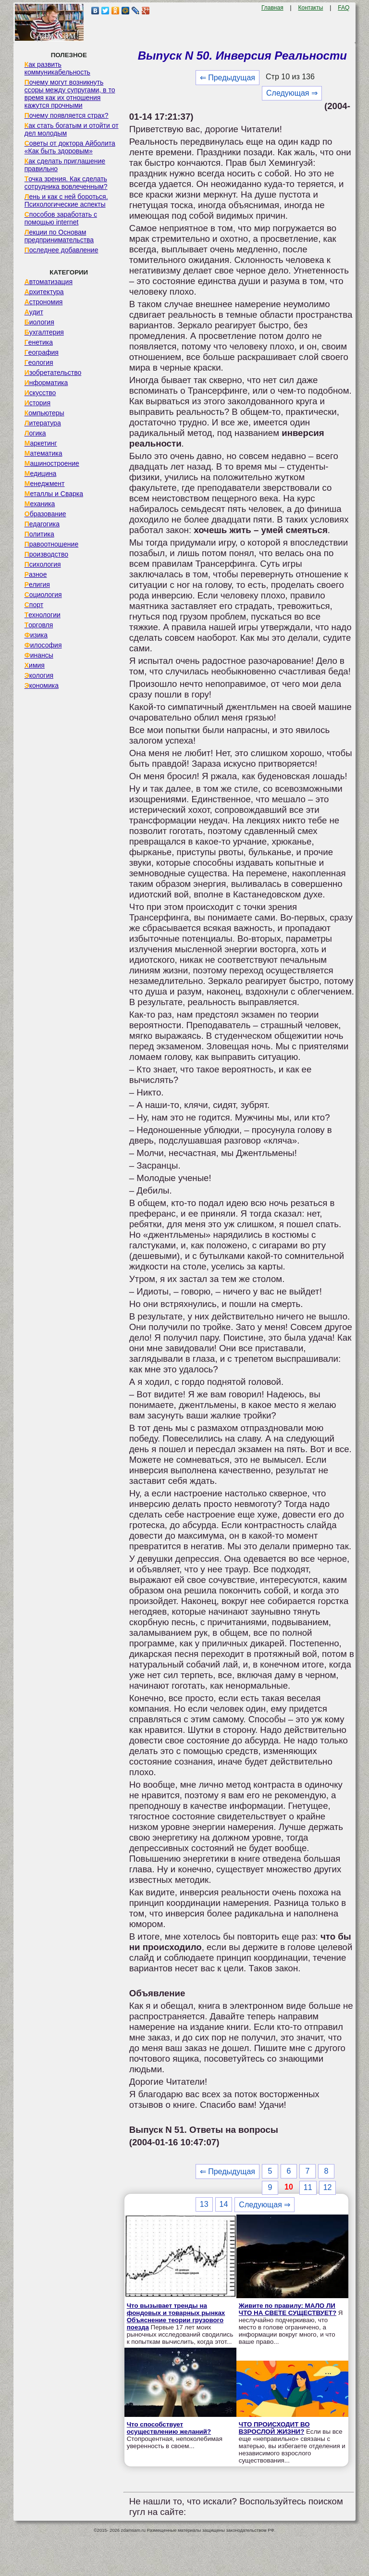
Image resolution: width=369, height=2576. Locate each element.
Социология (43, 594)
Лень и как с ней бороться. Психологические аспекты (66, 200)
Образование (45, 514)
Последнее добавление (61, 250)
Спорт (34, 605)
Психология (43, 564)
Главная (272, 7)
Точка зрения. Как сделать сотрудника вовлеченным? (66, 182)
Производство (46, 554)
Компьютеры (44, 413)
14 (224, 2204)
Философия (43, 645)
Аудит (34, 312)
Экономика (42, 685)
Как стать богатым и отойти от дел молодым (72, 129)
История (37, 403)
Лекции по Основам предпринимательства (59, 236)
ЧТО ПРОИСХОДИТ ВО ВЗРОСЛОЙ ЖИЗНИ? (274, 2428)
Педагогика (42, 524)
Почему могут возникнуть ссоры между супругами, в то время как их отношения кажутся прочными (70, 93)
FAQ (343, 7)
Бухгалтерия (44, 332)
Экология (39, 675)
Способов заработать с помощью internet (61, 218)
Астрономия (44, 302)
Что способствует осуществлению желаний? (169, 2428)
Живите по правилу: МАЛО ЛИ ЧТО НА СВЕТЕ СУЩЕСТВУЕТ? (287, 2309)
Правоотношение (51, 544)
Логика (35, 433)
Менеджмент (45, 483)
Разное (36, 574)
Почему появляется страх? (67, 115)
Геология (39, 362)
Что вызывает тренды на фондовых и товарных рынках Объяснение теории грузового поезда (176, 2316)
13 (204, 2204)
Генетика (39, 342)
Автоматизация (49, 282)
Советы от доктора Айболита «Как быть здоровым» (70, 147)
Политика (39, 534)
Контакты (310, 7)
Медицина (41, 473)
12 (327, 2187)
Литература (43, 423)
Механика (40, 504)
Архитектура (44, 292)
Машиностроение (52, 463)
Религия (37, 584)
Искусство (40, 393)
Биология (39, 322)
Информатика (46, 382)
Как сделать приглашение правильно (65, 165)
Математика (43, 453)
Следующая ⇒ (292, 93)
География (42, 352)
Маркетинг (41, 443)
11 (308, 2187)
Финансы (39, 655)
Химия (35, 665)
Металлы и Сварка (54, 494)
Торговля (39, 625)
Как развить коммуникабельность (57, 68)
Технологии (43, 615)
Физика (36, 635)
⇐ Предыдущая (227, 78)
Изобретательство (53, 372)
